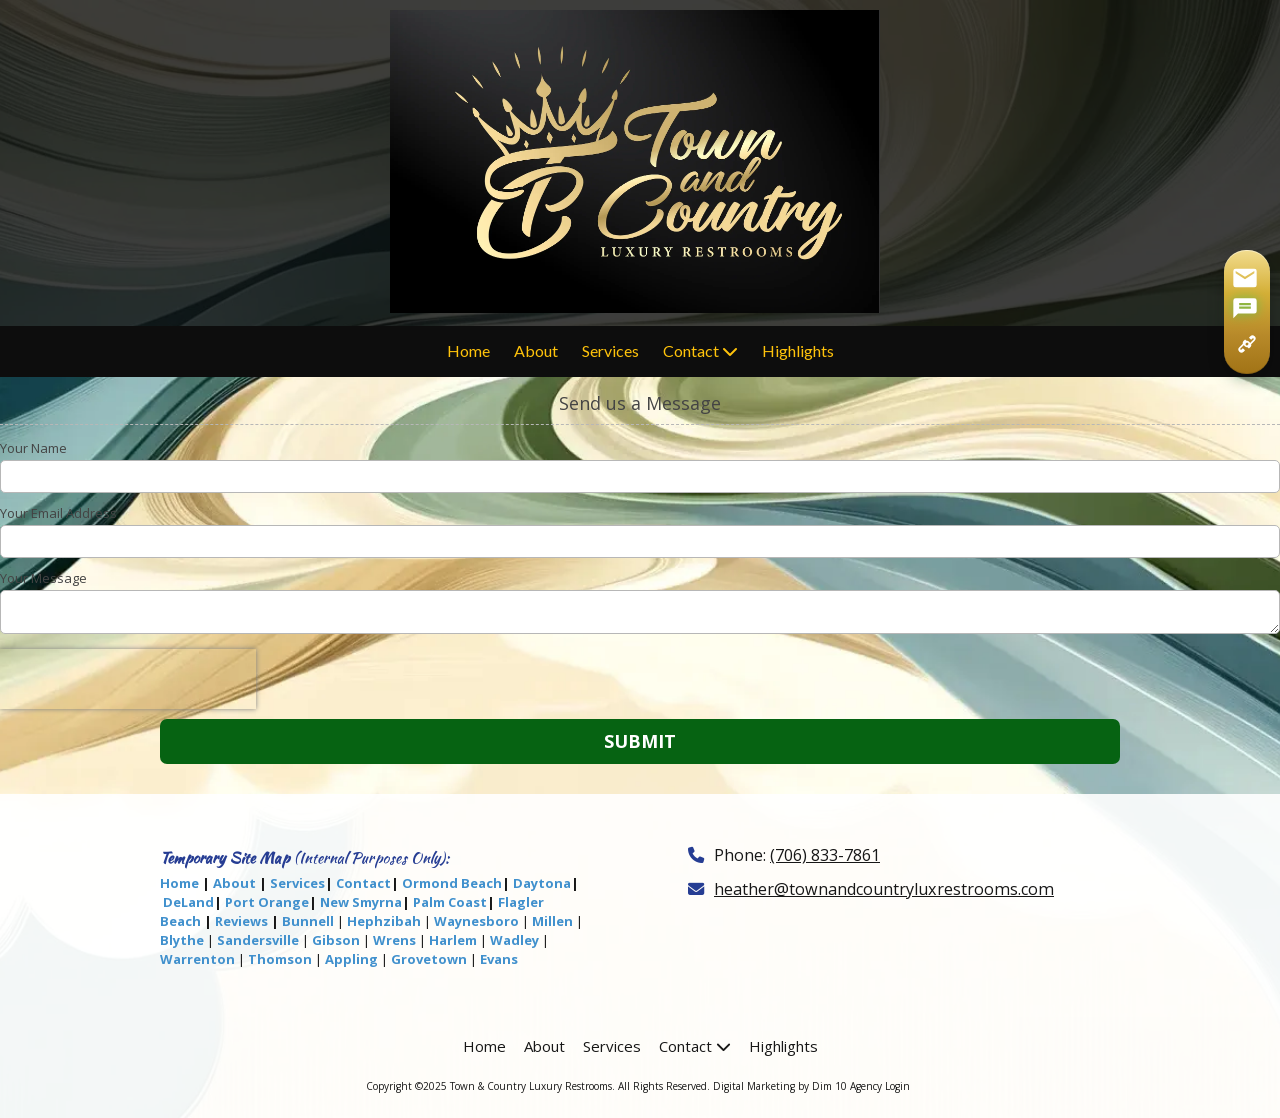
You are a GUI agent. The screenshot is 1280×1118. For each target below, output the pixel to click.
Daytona (542, 883)
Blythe (182, 940)
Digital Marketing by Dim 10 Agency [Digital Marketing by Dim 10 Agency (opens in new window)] (797, 1086)
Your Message (43, 578)
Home (179, 883)
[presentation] (128, 679)
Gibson (336, 940)
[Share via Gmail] (1245, 278)
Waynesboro (476, 921)
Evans (499, 959)
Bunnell (308, 921)
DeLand (188, 902)
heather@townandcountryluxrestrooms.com (884, 889)
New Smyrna (361, 902)
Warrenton (197, 959)
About (234, 883)
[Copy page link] (1247, 344)
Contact (363, 883)
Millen (552, 921)
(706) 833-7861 (825, 855)
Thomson (280, 959)
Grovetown (429, 959)
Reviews (241, 921)
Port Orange (267, 902)
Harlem (453, 940)
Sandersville (258, 940)
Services (297, 883)
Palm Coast (450, 902)
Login (897, 1086)
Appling (351, 959)
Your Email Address (58, 513)
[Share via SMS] (1245, 310)
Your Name (33, 448)
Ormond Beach (452, 883)
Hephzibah (384, 921)
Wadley (514, 940)
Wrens (394, 940)
